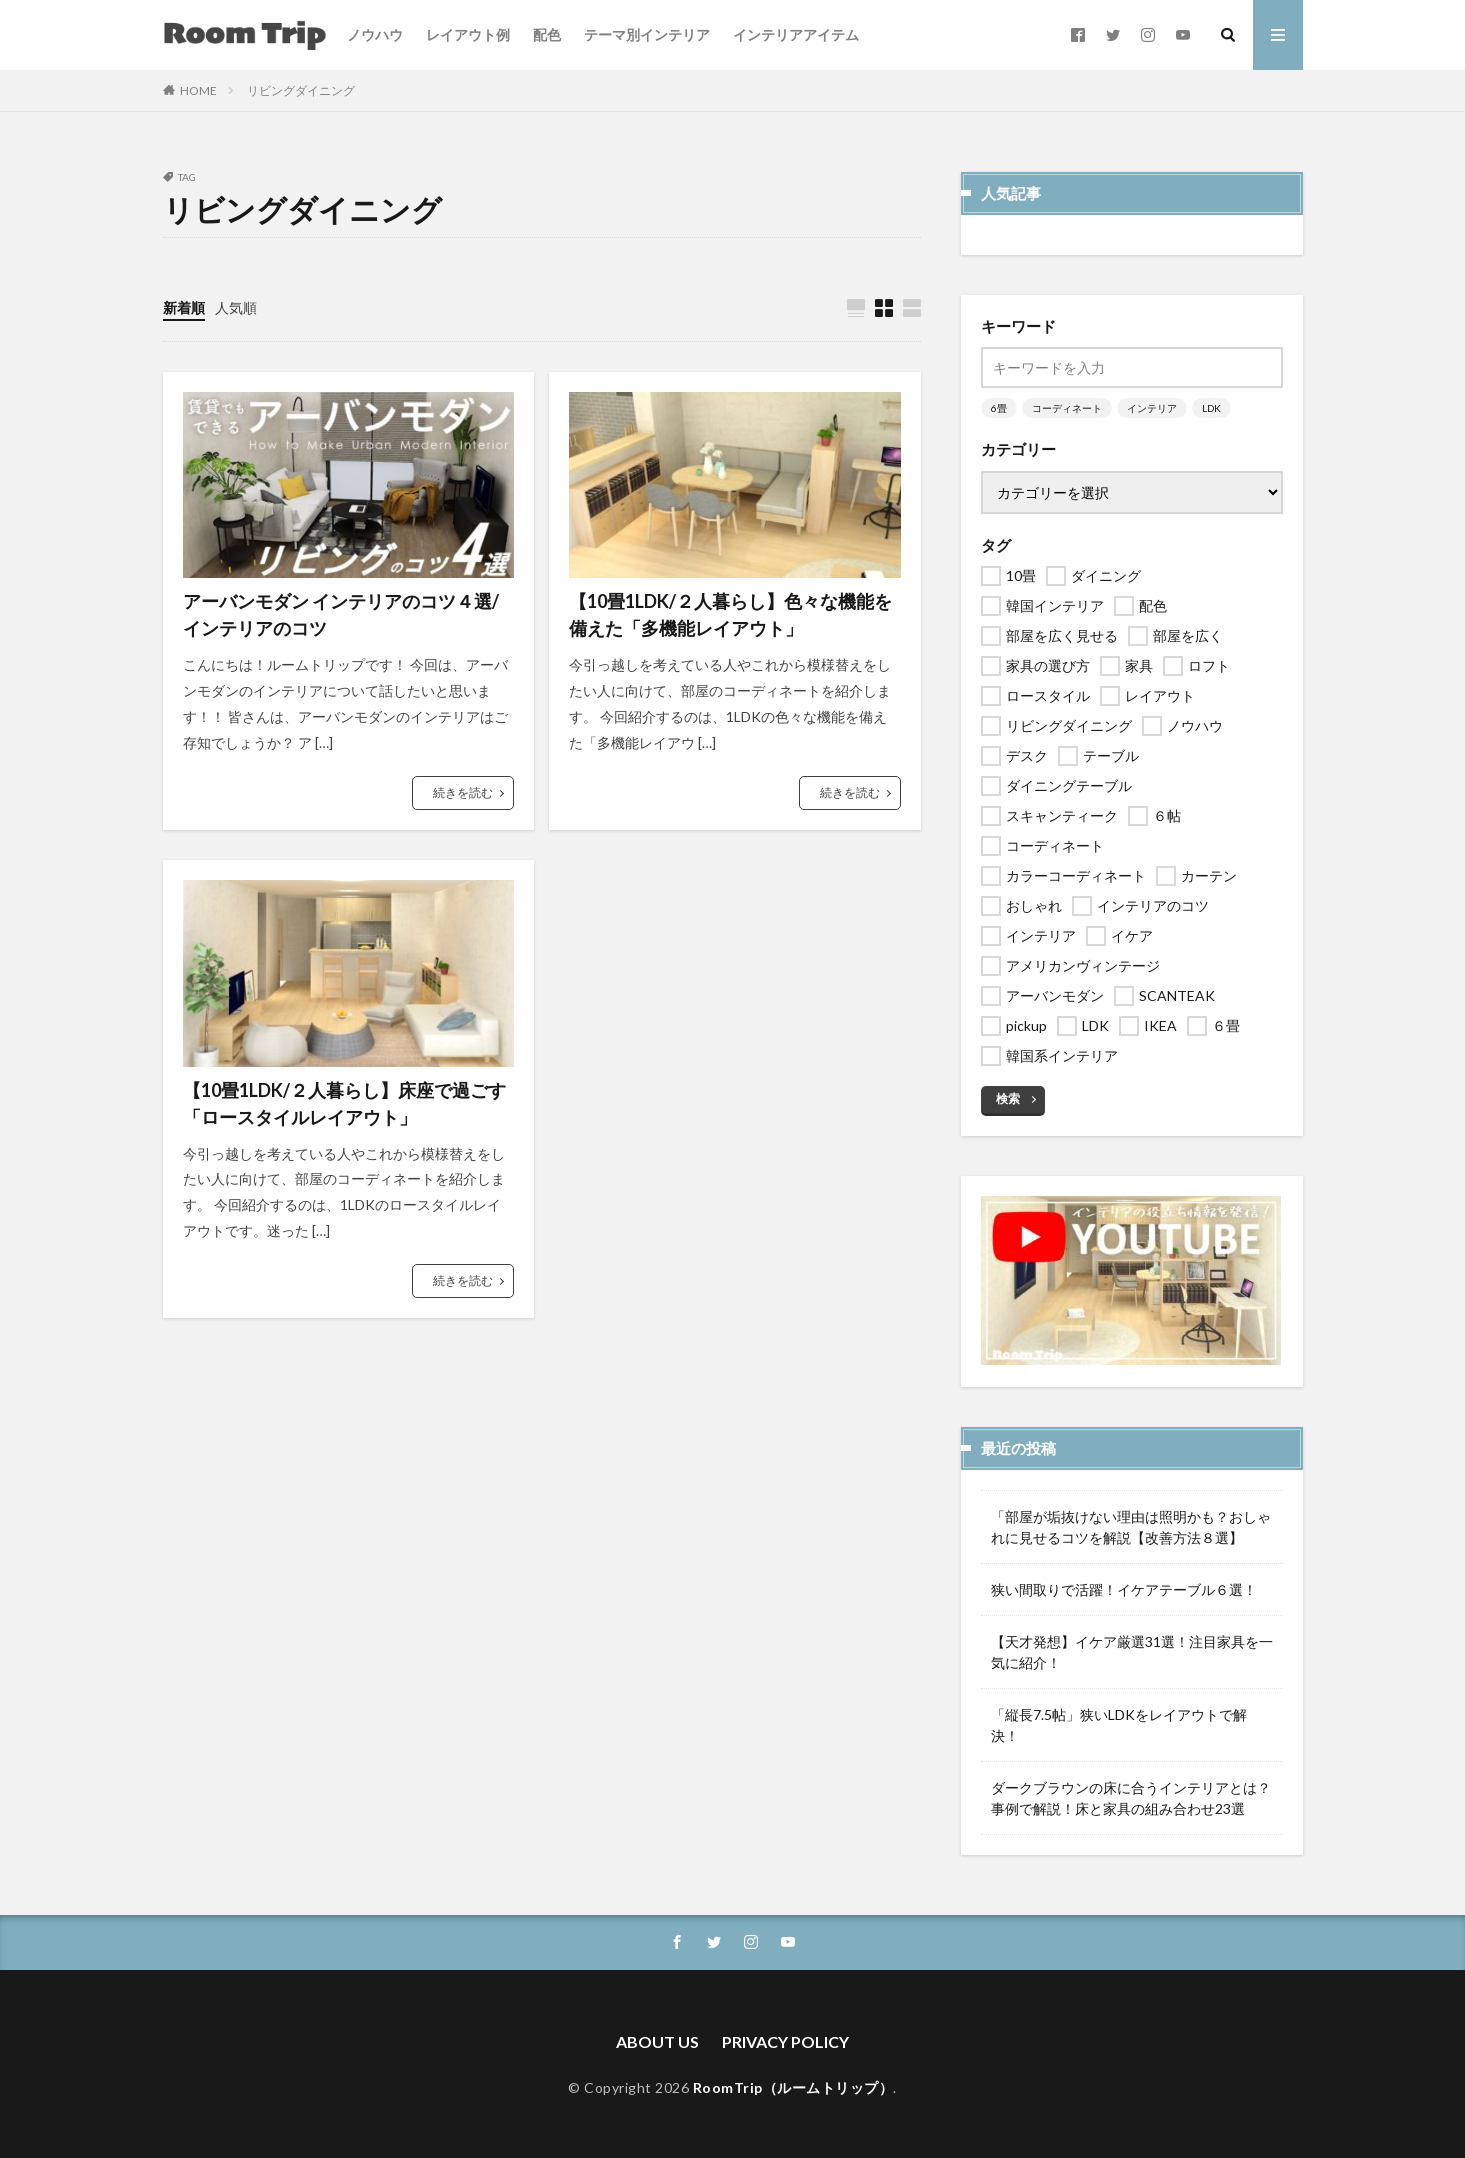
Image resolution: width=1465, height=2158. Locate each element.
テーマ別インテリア (647, 34)
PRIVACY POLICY (785, 2041)
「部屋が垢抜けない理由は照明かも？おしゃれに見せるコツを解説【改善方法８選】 (1131, 1527)
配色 (547, 34)
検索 (1008, 1098)
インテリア (1152, 408)
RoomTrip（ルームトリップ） (793, 2087)
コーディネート (1067, 408)
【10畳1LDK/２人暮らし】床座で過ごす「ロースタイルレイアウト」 (344, 1103)
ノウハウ (375, 34)
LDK (1211, 408)
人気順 (236, 307)
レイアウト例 (468, 34)
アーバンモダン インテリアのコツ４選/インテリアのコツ (341, 614)
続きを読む (463, 792)
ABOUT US (657, 2041)
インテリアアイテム (796, 34)
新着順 (184, 307)
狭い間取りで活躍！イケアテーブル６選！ (1124, 1589)
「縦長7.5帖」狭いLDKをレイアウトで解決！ (1119, 1725)
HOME (198, 90)
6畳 (999, 408)
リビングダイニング (301, 90)
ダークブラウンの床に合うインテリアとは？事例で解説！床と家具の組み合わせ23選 (1131, 1798)
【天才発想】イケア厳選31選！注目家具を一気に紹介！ (1132, 1652)
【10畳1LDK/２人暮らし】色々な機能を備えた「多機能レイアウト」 (730, 614)
